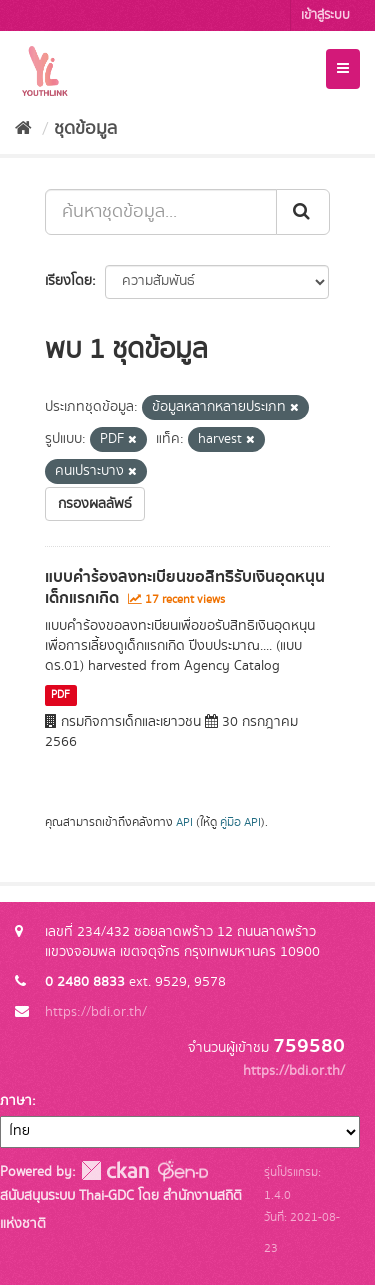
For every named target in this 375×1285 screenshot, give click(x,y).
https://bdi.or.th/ (96, 1012)
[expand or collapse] (343, 69)
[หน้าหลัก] (23, 129)
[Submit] (303, 212)
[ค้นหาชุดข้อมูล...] (161, 212)
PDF (60, 695)
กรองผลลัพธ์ (95, 504)
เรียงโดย (68, 281)
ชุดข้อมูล (85, 129)
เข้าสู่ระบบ (325, 15)
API (184, 822)
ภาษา (16, 1101)
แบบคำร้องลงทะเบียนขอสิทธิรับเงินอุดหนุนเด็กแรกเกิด (185, 587)
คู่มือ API (240, 822)
